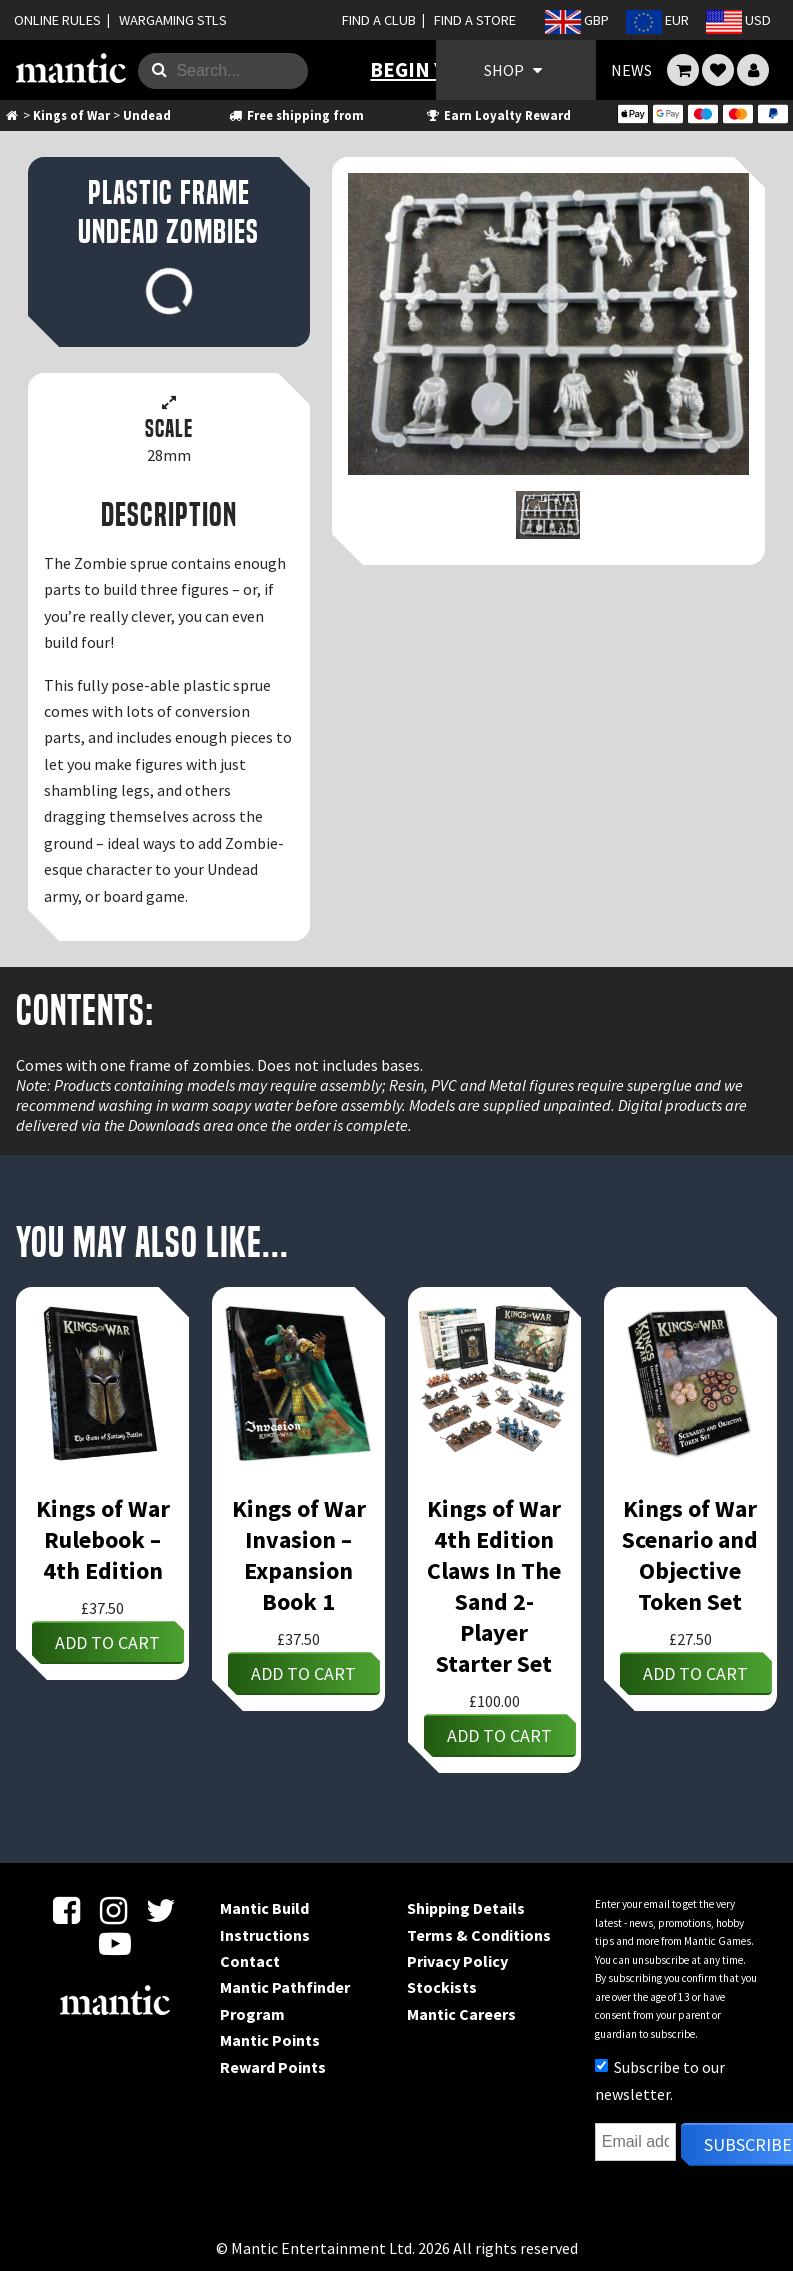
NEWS (631, 70)
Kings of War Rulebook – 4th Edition (103, 1539)
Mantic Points (270, 2040)
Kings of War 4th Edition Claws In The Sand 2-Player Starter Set (494, 1586)
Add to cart (107, 1642)
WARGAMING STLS (173, 20)
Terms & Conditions (479, 1935)
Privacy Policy (457, 1961)
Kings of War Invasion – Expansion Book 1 (299, 1555)
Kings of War (71, 115)
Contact (250, 1961)
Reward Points (273, 2067)
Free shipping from (295, 115)
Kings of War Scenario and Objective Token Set (690, 1555)
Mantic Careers (461, 2014)
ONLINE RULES (57, 20)
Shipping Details (466, 1908)
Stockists (442, 1987)
